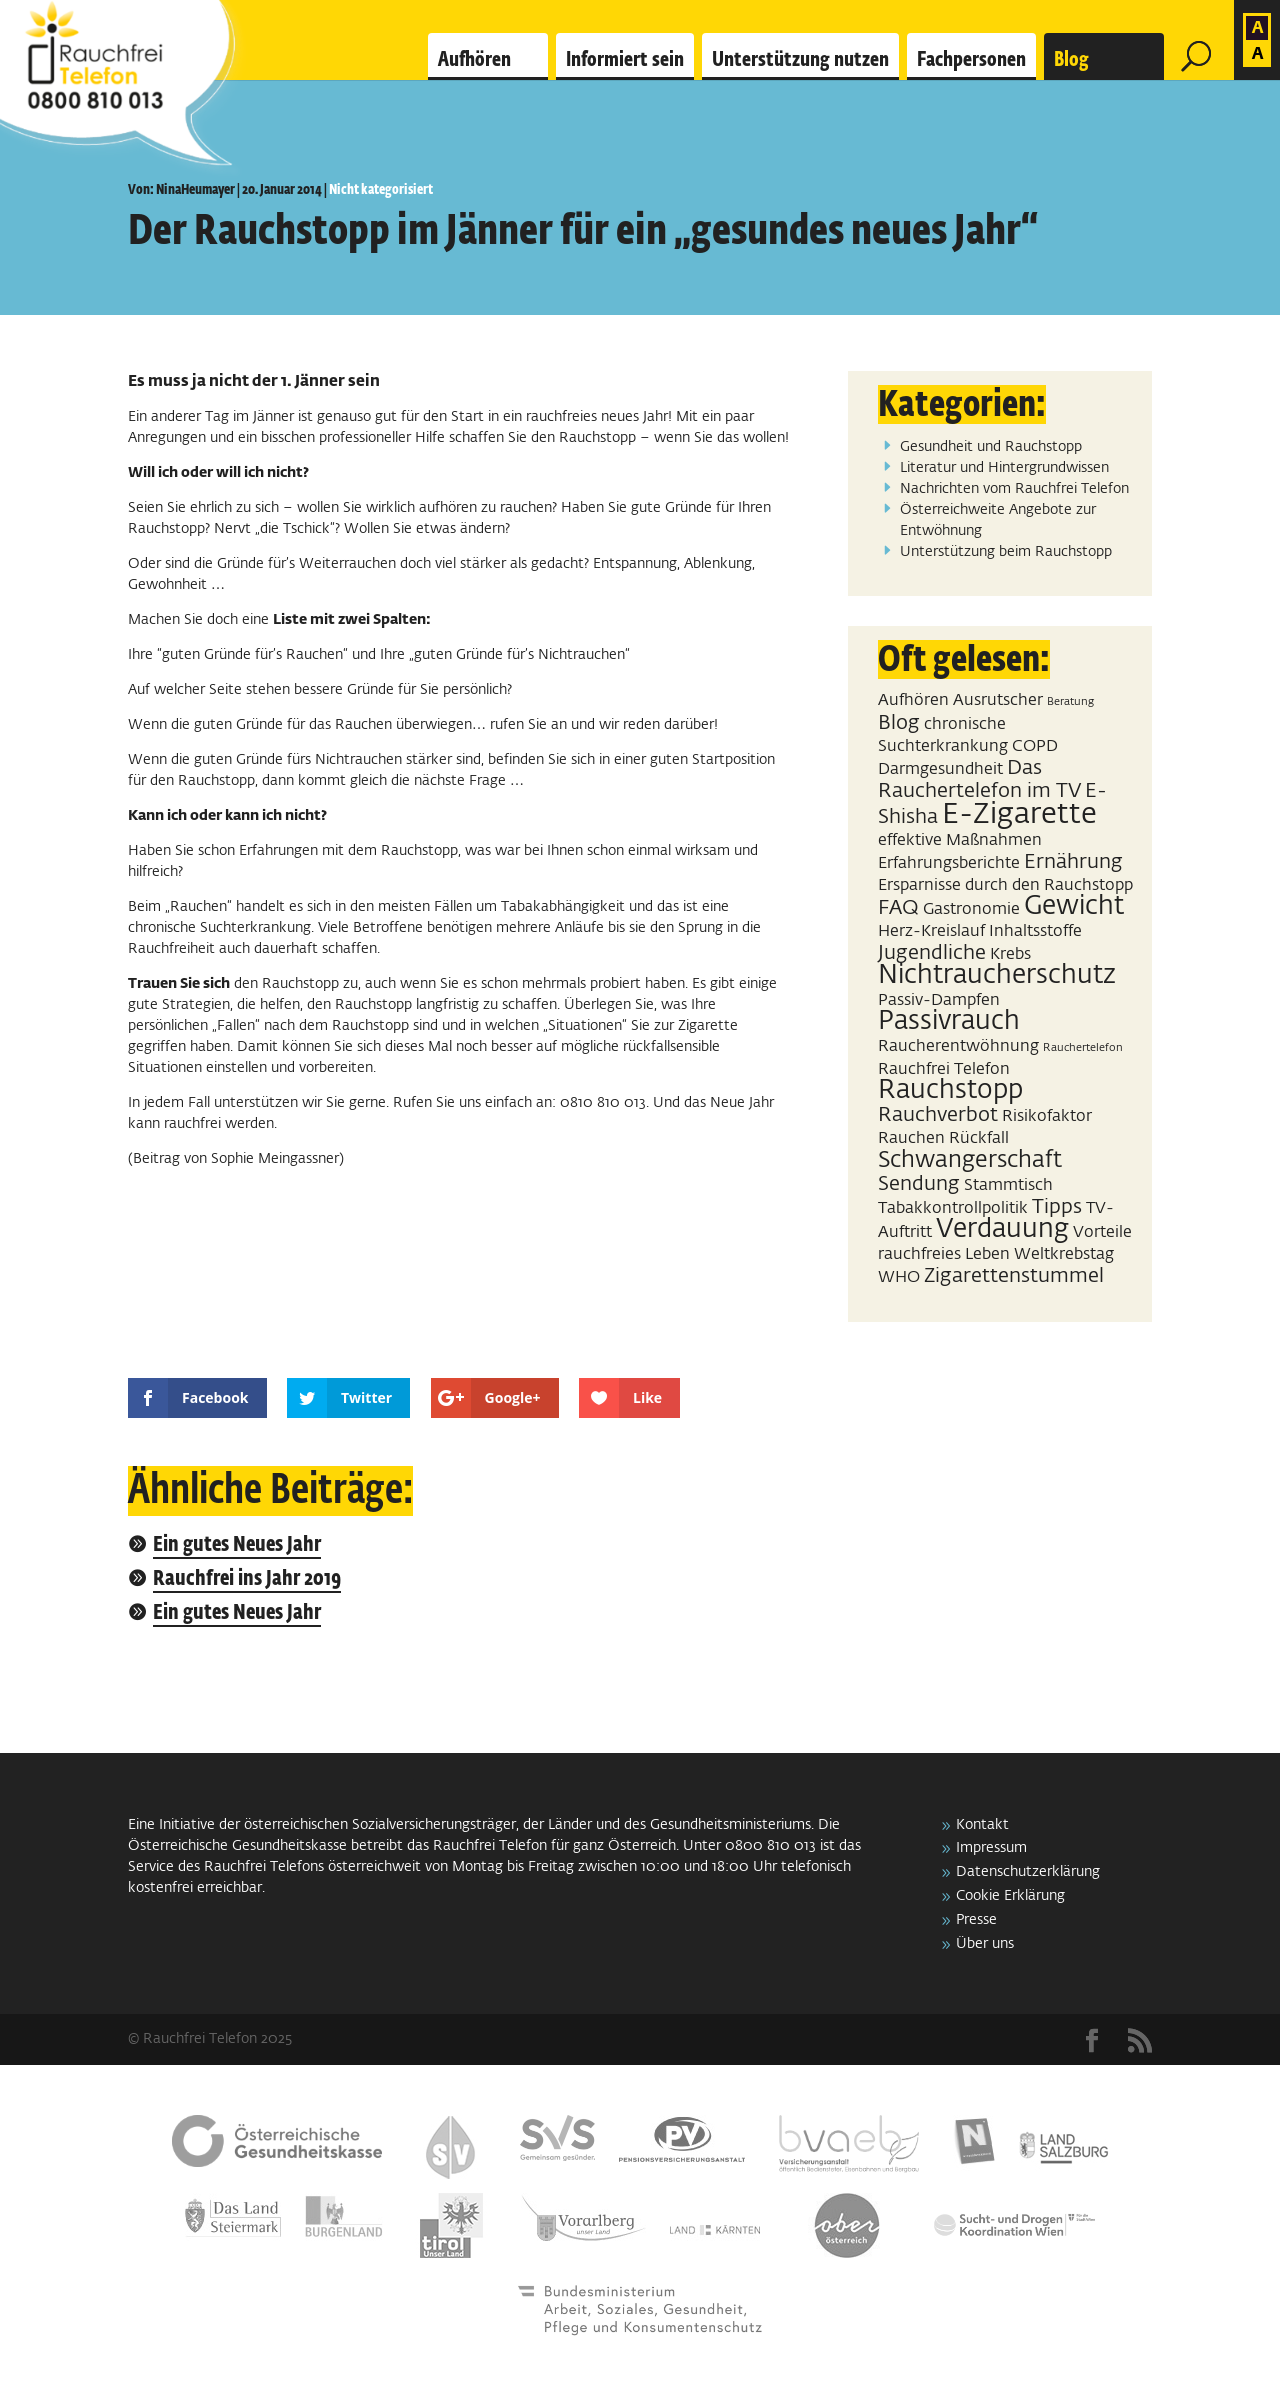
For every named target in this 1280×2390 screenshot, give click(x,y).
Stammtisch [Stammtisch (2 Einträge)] (1008, 1185)
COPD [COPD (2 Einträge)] (1035, 746)
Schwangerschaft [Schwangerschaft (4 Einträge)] (970, 1160)
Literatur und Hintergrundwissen (1004, 468)
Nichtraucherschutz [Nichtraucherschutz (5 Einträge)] (997, 976)
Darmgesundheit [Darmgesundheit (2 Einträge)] (940, 769)
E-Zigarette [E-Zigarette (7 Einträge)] (1019, 814)
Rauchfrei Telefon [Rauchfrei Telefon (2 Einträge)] (944, 1069)
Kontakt (982, 1825)
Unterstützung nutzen (800, 60)
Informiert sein (625, 60)
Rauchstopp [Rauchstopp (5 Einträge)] (950, 1091)
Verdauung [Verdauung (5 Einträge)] (1002, 1230)
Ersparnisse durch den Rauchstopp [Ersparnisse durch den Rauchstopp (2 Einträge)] (1005, 885)
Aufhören (474, 60)
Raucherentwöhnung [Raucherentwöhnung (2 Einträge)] (958, 1046)
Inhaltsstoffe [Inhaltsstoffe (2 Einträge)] (1035, 931)
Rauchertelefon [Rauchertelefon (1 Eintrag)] (1083, 1048)
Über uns (985, 1944)
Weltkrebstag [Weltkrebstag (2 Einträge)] (1064, 1254)
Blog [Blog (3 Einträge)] (899, 723)
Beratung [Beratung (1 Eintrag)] (1070, 702)
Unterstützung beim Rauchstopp (1006, 552)
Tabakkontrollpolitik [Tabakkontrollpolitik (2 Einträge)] (953, 1208)
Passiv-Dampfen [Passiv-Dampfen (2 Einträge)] (939, 1000)
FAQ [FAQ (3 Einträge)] (898, 908)
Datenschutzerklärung (1028, 1872)
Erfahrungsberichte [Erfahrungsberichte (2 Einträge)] (949, 863)
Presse (976, 1920)
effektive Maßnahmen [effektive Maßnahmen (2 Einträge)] (960, 840)
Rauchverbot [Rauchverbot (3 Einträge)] (938, 1115)
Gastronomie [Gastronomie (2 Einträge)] (971, 909)
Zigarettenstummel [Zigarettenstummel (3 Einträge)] (1014, 1276)
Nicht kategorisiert (381, 190)
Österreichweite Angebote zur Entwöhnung (998, 520)
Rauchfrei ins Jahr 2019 (247, 1579)
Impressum (991, 1848)
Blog (1071, 60)
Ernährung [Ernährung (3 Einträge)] (1073, 862)
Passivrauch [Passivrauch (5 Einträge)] (949, 1022)
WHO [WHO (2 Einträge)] (899, 1277)
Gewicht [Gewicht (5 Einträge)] (1074, 907)
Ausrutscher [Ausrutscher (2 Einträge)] (998, 700)
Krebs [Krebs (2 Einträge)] (1010, 954)
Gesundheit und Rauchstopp (991, 447)
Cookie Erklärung (1010, 1896)
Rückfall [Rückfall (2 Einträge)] (979, 1138)
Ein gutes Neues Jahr (237, 1545)
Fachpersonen (971, 60)
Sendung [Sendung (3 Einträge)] (919, 1184)
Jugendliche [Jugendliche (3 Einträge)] (932, 953)
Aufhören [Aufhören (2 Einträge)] (913, 700)
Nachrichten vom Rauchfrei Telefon (1014, 489)
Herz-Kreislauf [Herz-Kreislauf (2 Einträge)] (931, 931)
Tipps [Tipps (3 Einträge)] (1057, 1207)
